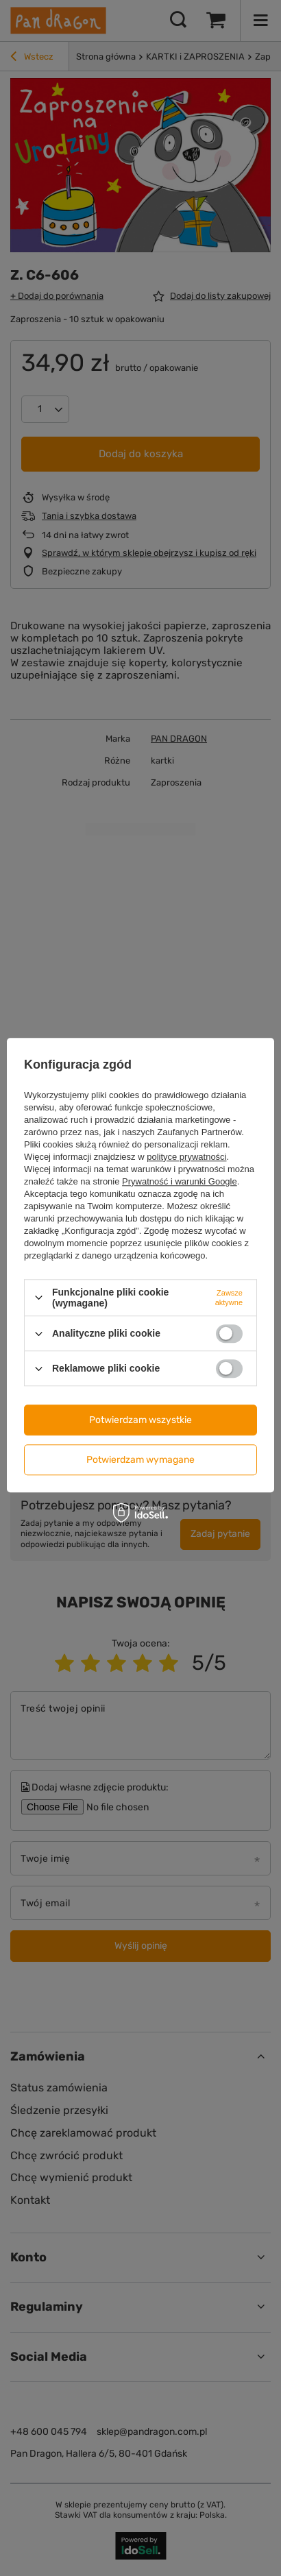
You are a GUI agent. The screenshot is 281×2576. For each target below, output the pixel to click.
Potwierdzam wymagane (140, 1460)
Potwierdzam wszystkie (140, 1420)
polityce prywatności (186, 1157)
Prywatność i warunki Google (179, 1181)
